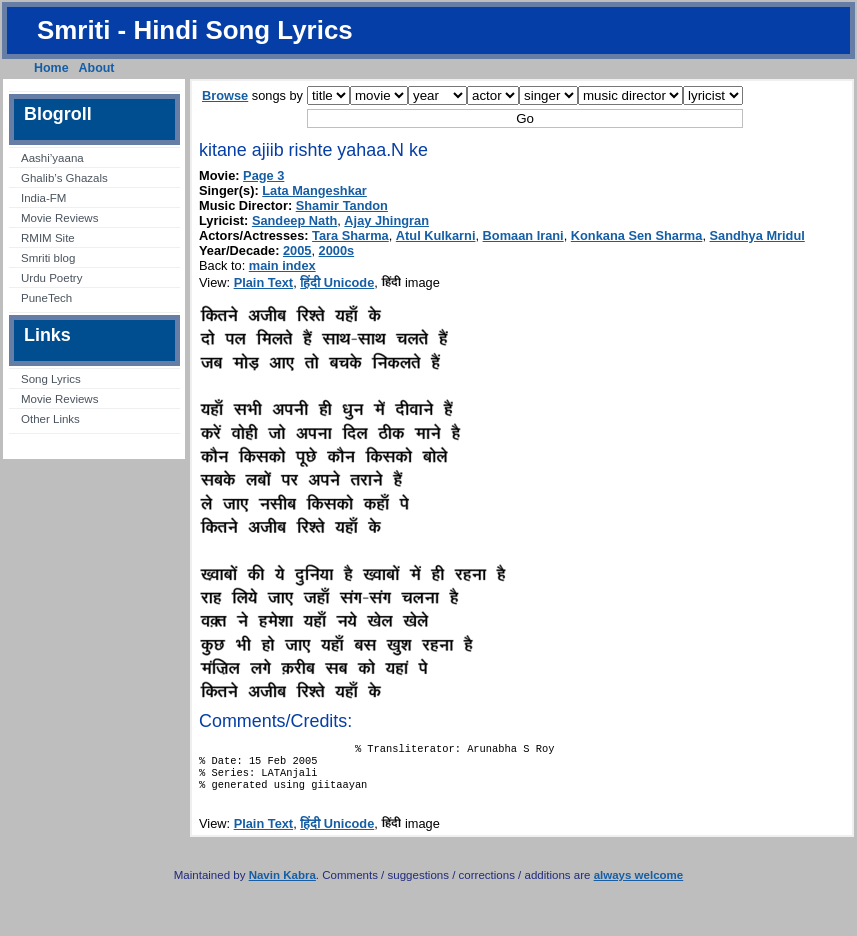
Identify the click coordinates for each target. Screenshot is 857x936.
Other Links (50, 419)
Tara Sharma (350, 235)
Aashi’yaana (52, 158)
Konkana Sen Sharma (637, 235)
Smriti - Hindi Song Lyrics (195, 30)
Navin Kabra (282, 885)
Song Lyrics (51, 379)
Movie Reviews (59, 218)
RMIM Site (48, 238)
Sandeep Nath (294, 220)
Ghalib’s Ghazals (64, 178)
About (97, 68)
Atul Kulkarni (436, 235)
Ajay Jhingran (386, 220)
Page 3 (263, 175)
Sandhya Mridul (757, 235)
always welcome (639, 885)
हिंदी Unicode (337, 282)
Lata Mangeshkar (314, 190)
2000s (337, 250)
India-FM (43, 198)
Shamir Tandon (342, 205)
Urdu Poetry (51, 278)
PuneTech (46, 298)
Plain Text (264, 282)
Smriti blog (48, 258)
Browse (225, 95)
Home (51, 68)
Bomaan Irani (523, 235)
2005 (297, 250)
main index (282, 265)
